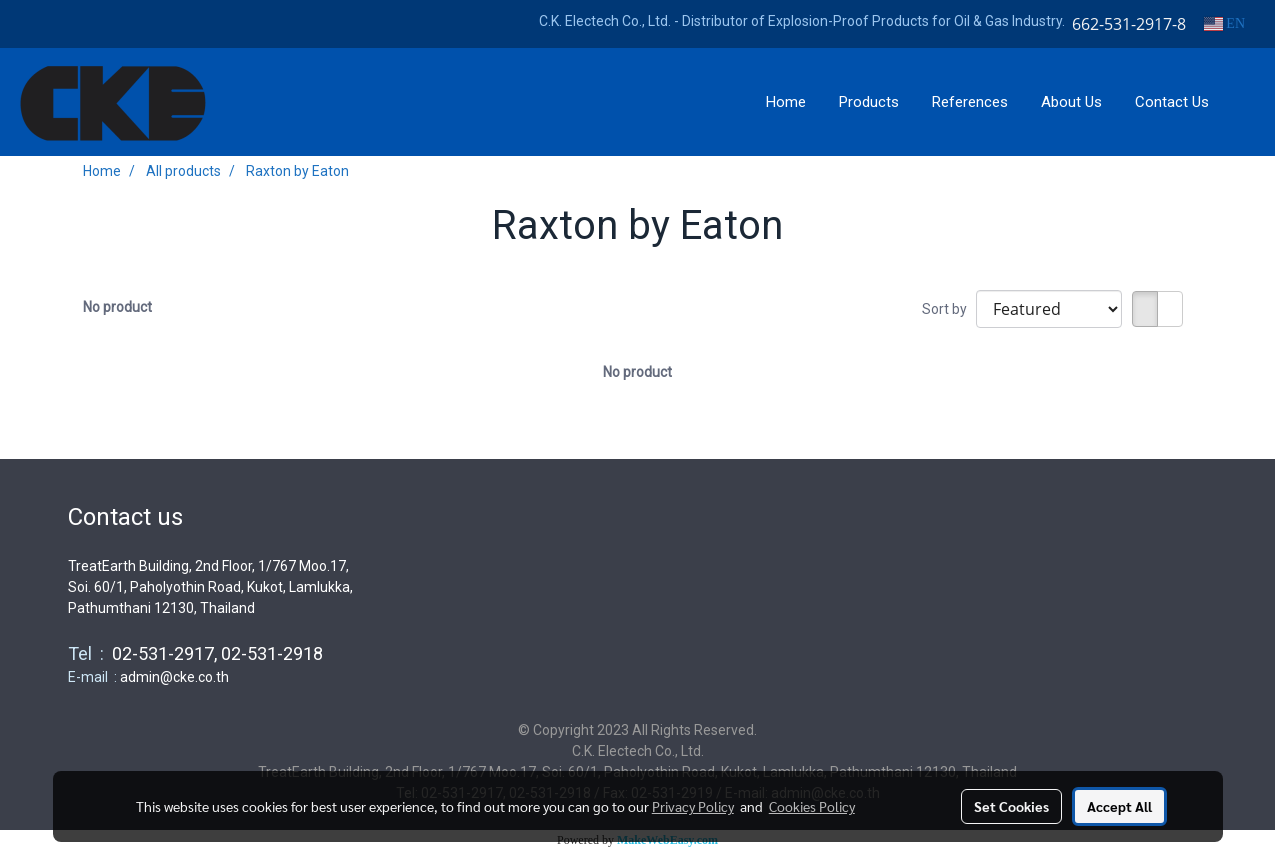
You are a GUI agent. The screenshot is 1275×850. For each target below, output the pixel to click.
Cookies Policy (812, 806)
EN (1224, 23)
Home (786, 102)
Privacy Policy (693, 806)
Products (869, 102)
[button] (1244, 102)
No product (117, 307)
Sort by (949, 309)
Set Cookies (1011, 806)
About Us (1071, 102)
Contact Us (1172, 102)
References (970, 102)
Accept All (1119, 806)
